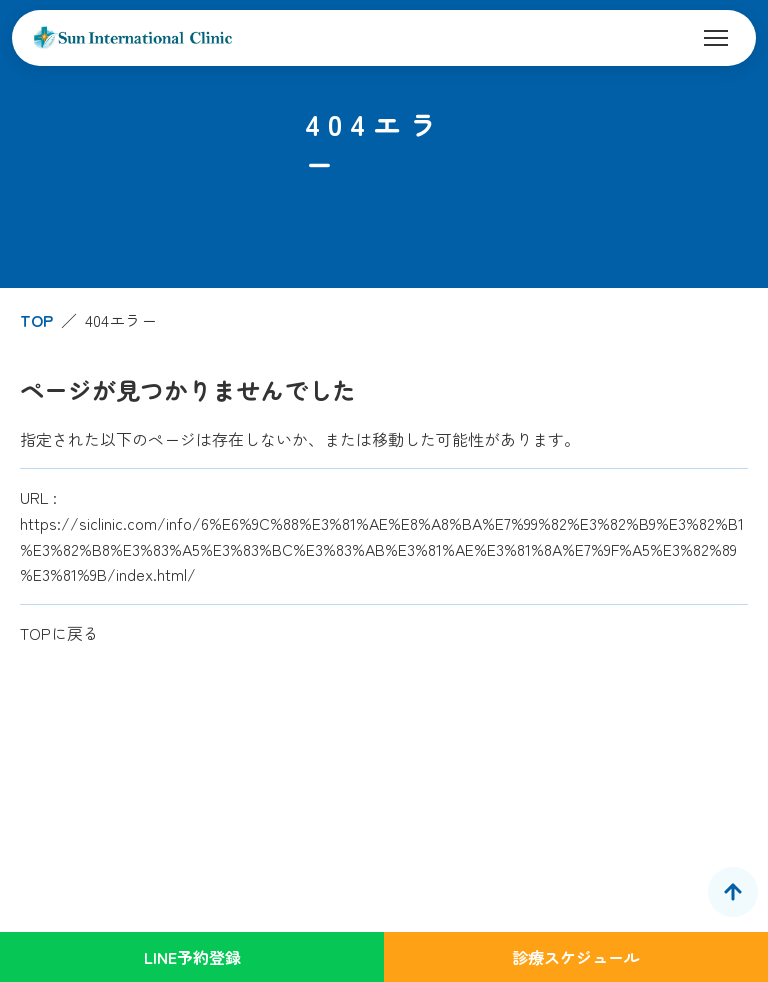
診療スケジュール (576, 957)
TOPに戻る (59, 633)
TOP (36, 320)
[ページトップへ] (733, 892)
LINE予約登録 (192, 957)
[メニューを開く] (716, 38)
